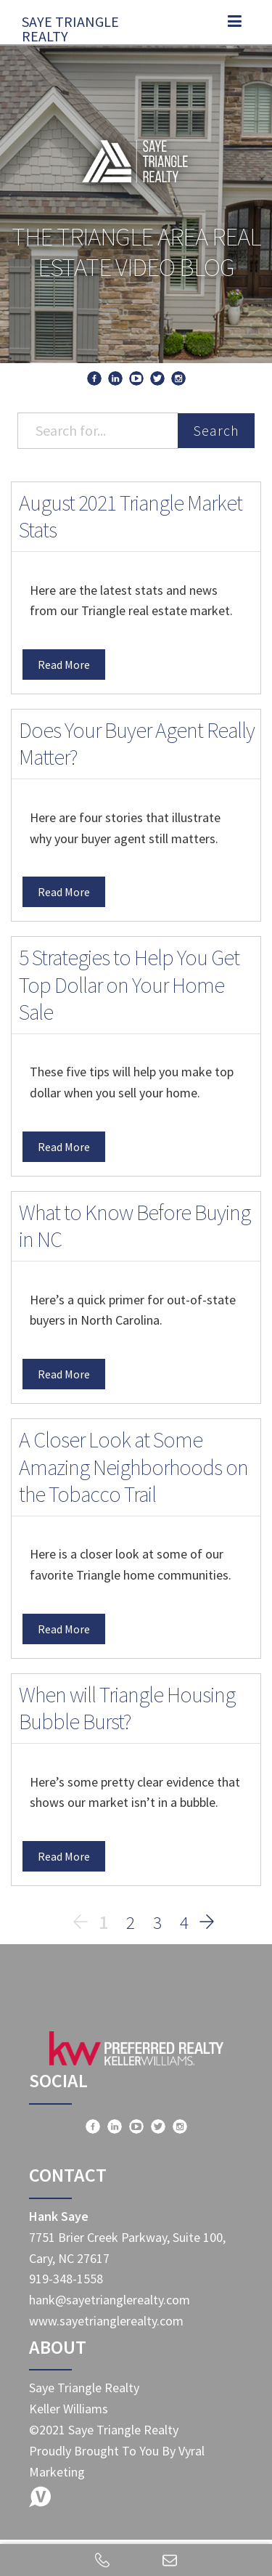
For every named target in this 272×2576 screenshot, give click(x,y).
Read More (64, 664)
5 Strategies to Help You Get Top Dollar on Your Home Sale (129, 984)
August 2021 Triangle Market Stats (130, 516)
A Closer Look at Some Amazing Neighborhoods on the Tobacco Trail (133, 1467)
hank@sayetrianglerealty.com (109, 2299)
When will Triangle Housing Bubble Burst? (127, 1708)
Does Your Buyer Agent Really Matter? (137, 743)
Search (216, 430)
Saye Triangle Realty (70, 25)
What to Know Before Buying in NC (134, 1226)
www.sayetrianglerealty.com (106, 2320)
